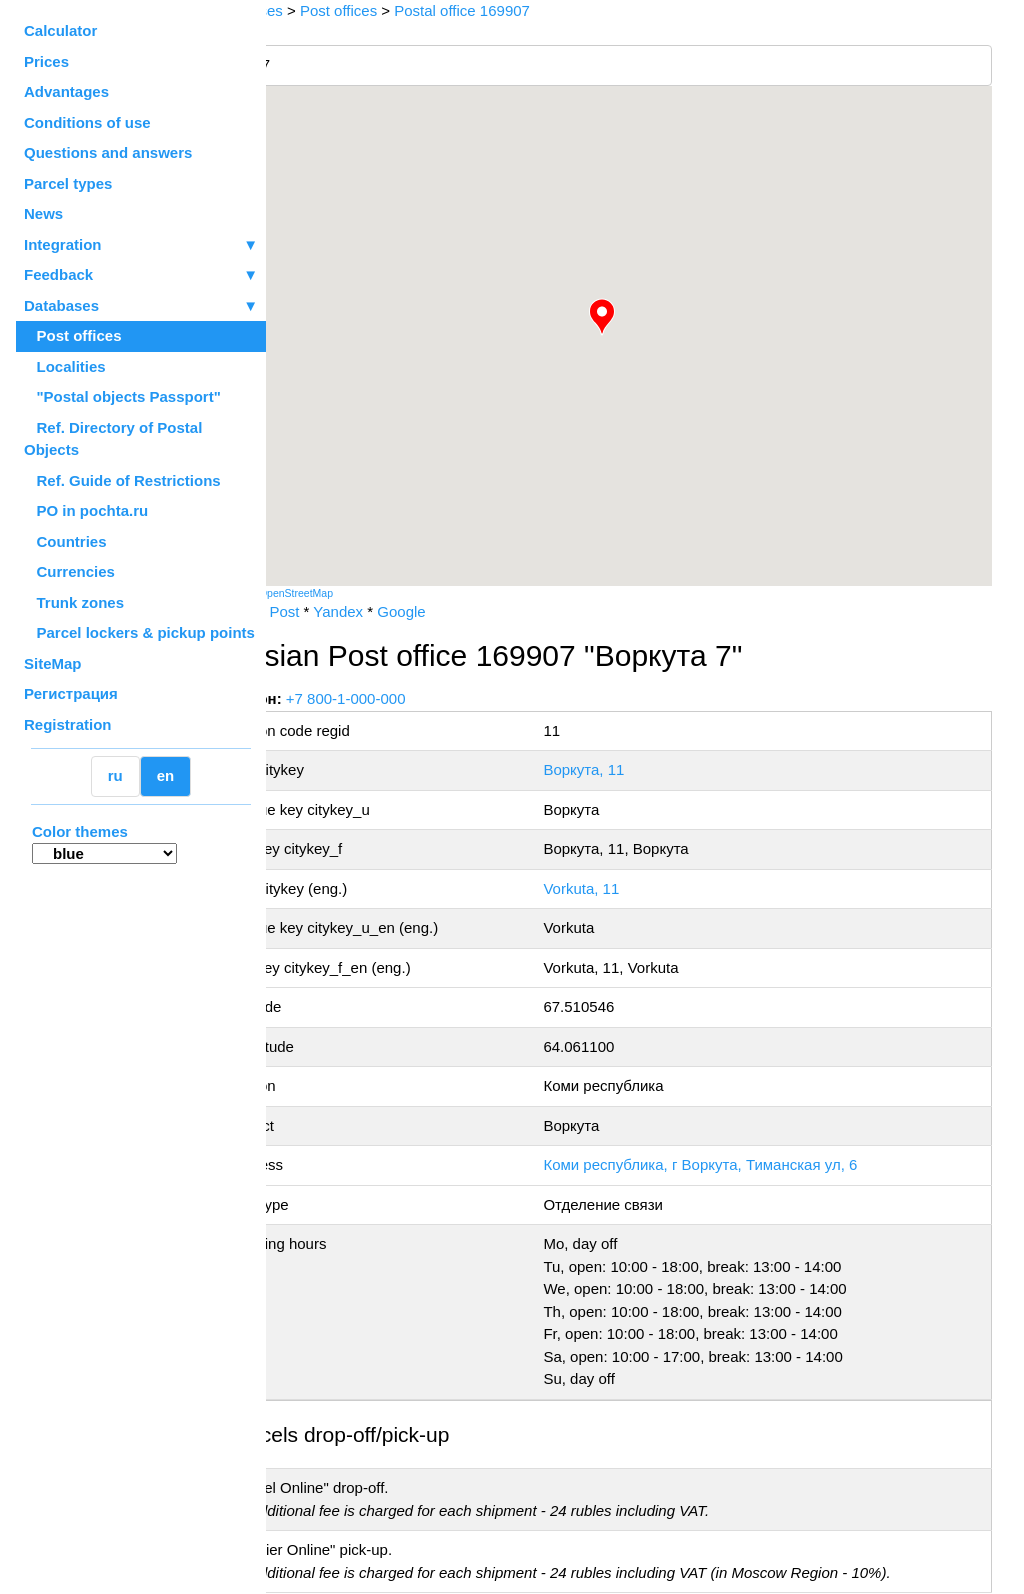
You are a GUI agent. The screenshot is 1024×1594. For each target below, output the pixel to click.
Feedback (141, 275)
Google (472, 611)
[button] (637, 317)
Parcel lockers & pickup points (139, 632)
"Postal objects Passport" (122, 396)
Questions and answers (108, 152)
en (166, 775)
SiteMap (53, 663)
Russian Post (326, 611)
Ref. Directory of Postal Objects (113, 439)
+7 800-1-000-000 (417, 698)
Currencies (69, 571)
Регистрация (71, 693)
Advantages (66, 91)
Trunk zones (74, 602)
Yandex (409, 611)
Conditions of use (87, 122)
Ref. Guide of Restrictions (122, 480)
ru (115, 775)
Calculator (60, 30)
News (43, 213)
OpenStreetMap (367, 593)
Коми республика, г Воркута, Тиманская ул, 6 (742, 1164)
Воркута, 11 (625, 769)
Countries (65, 541)
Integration (141, 245)
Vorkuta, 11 (623, 888)
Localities (65, 366)
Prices (46, 61)
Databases (61, 305)
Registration (68, 724)
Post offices (73, 335)
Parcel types (68, 183)
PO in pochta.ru (86, 510)
